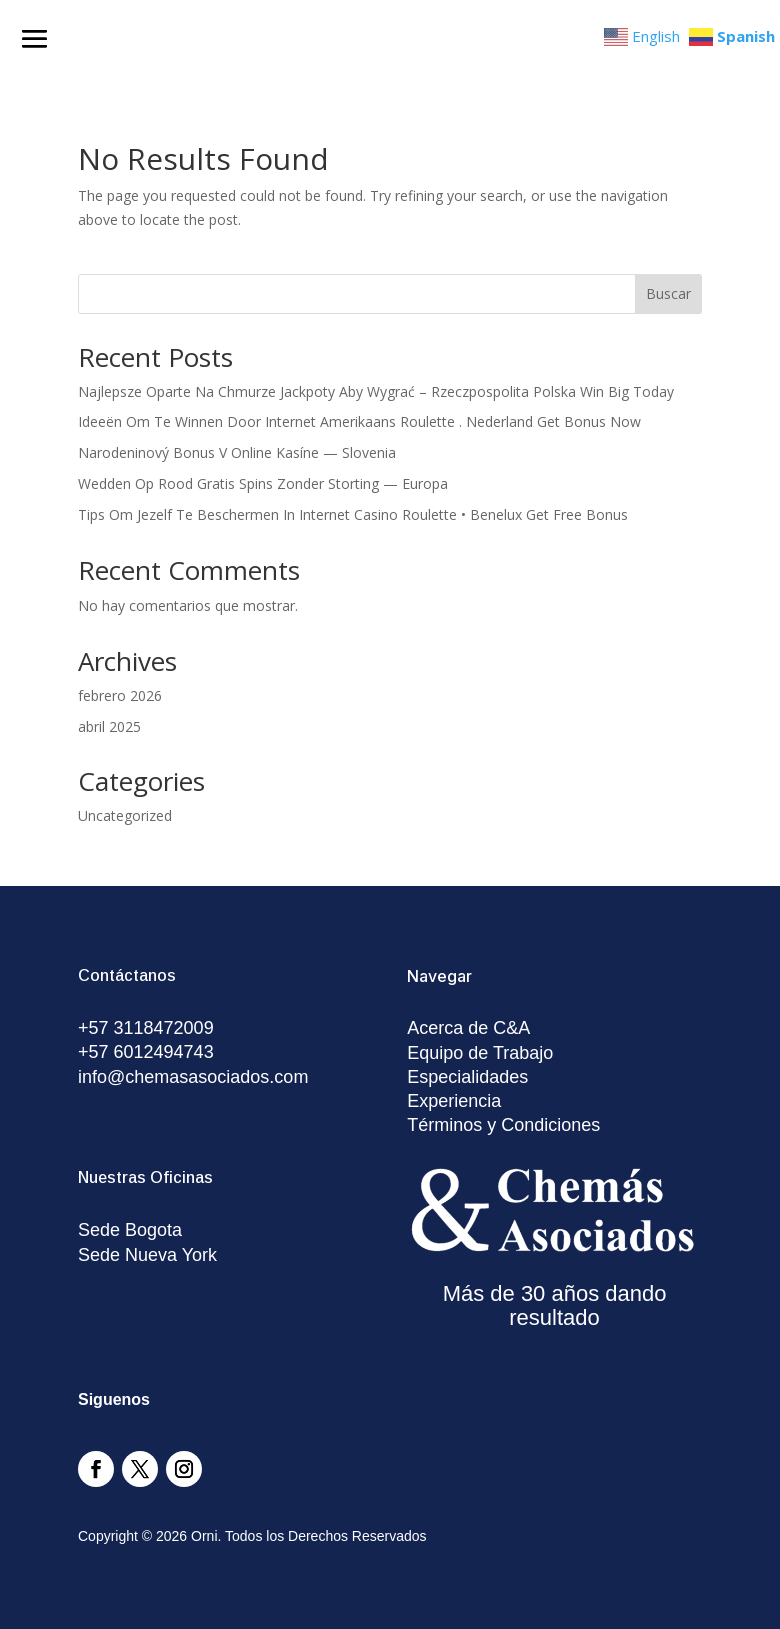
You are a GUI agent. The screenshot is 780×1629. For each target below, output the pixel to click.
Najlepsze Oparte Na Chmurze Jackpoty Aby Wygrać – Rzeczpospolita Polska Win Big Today (376, 391)
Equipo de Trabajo (480, 1053)
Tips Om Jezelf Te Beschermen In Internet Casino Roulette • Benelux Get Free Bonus (353, 514)
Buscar (668, 293)
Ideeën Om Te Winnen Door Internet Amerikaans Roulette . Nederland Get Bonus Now (359, 421)
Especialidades (467, 1077)
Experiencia (454, 1101)
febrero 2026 (120, 695)
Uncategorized (125, 815)
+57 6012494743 (146, 1052)
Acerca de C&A (468, 1028)
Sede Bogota (130, 1230)
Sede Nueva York (147, 1255)
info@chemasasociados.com (193, 1077)
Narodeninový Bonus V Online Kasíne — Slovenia (237, 452)
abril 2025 (109, 726)
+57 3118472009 (146, 1028)
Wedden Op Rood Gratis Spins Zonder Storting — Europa (263, 483)
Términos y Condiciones (503, 1125)
